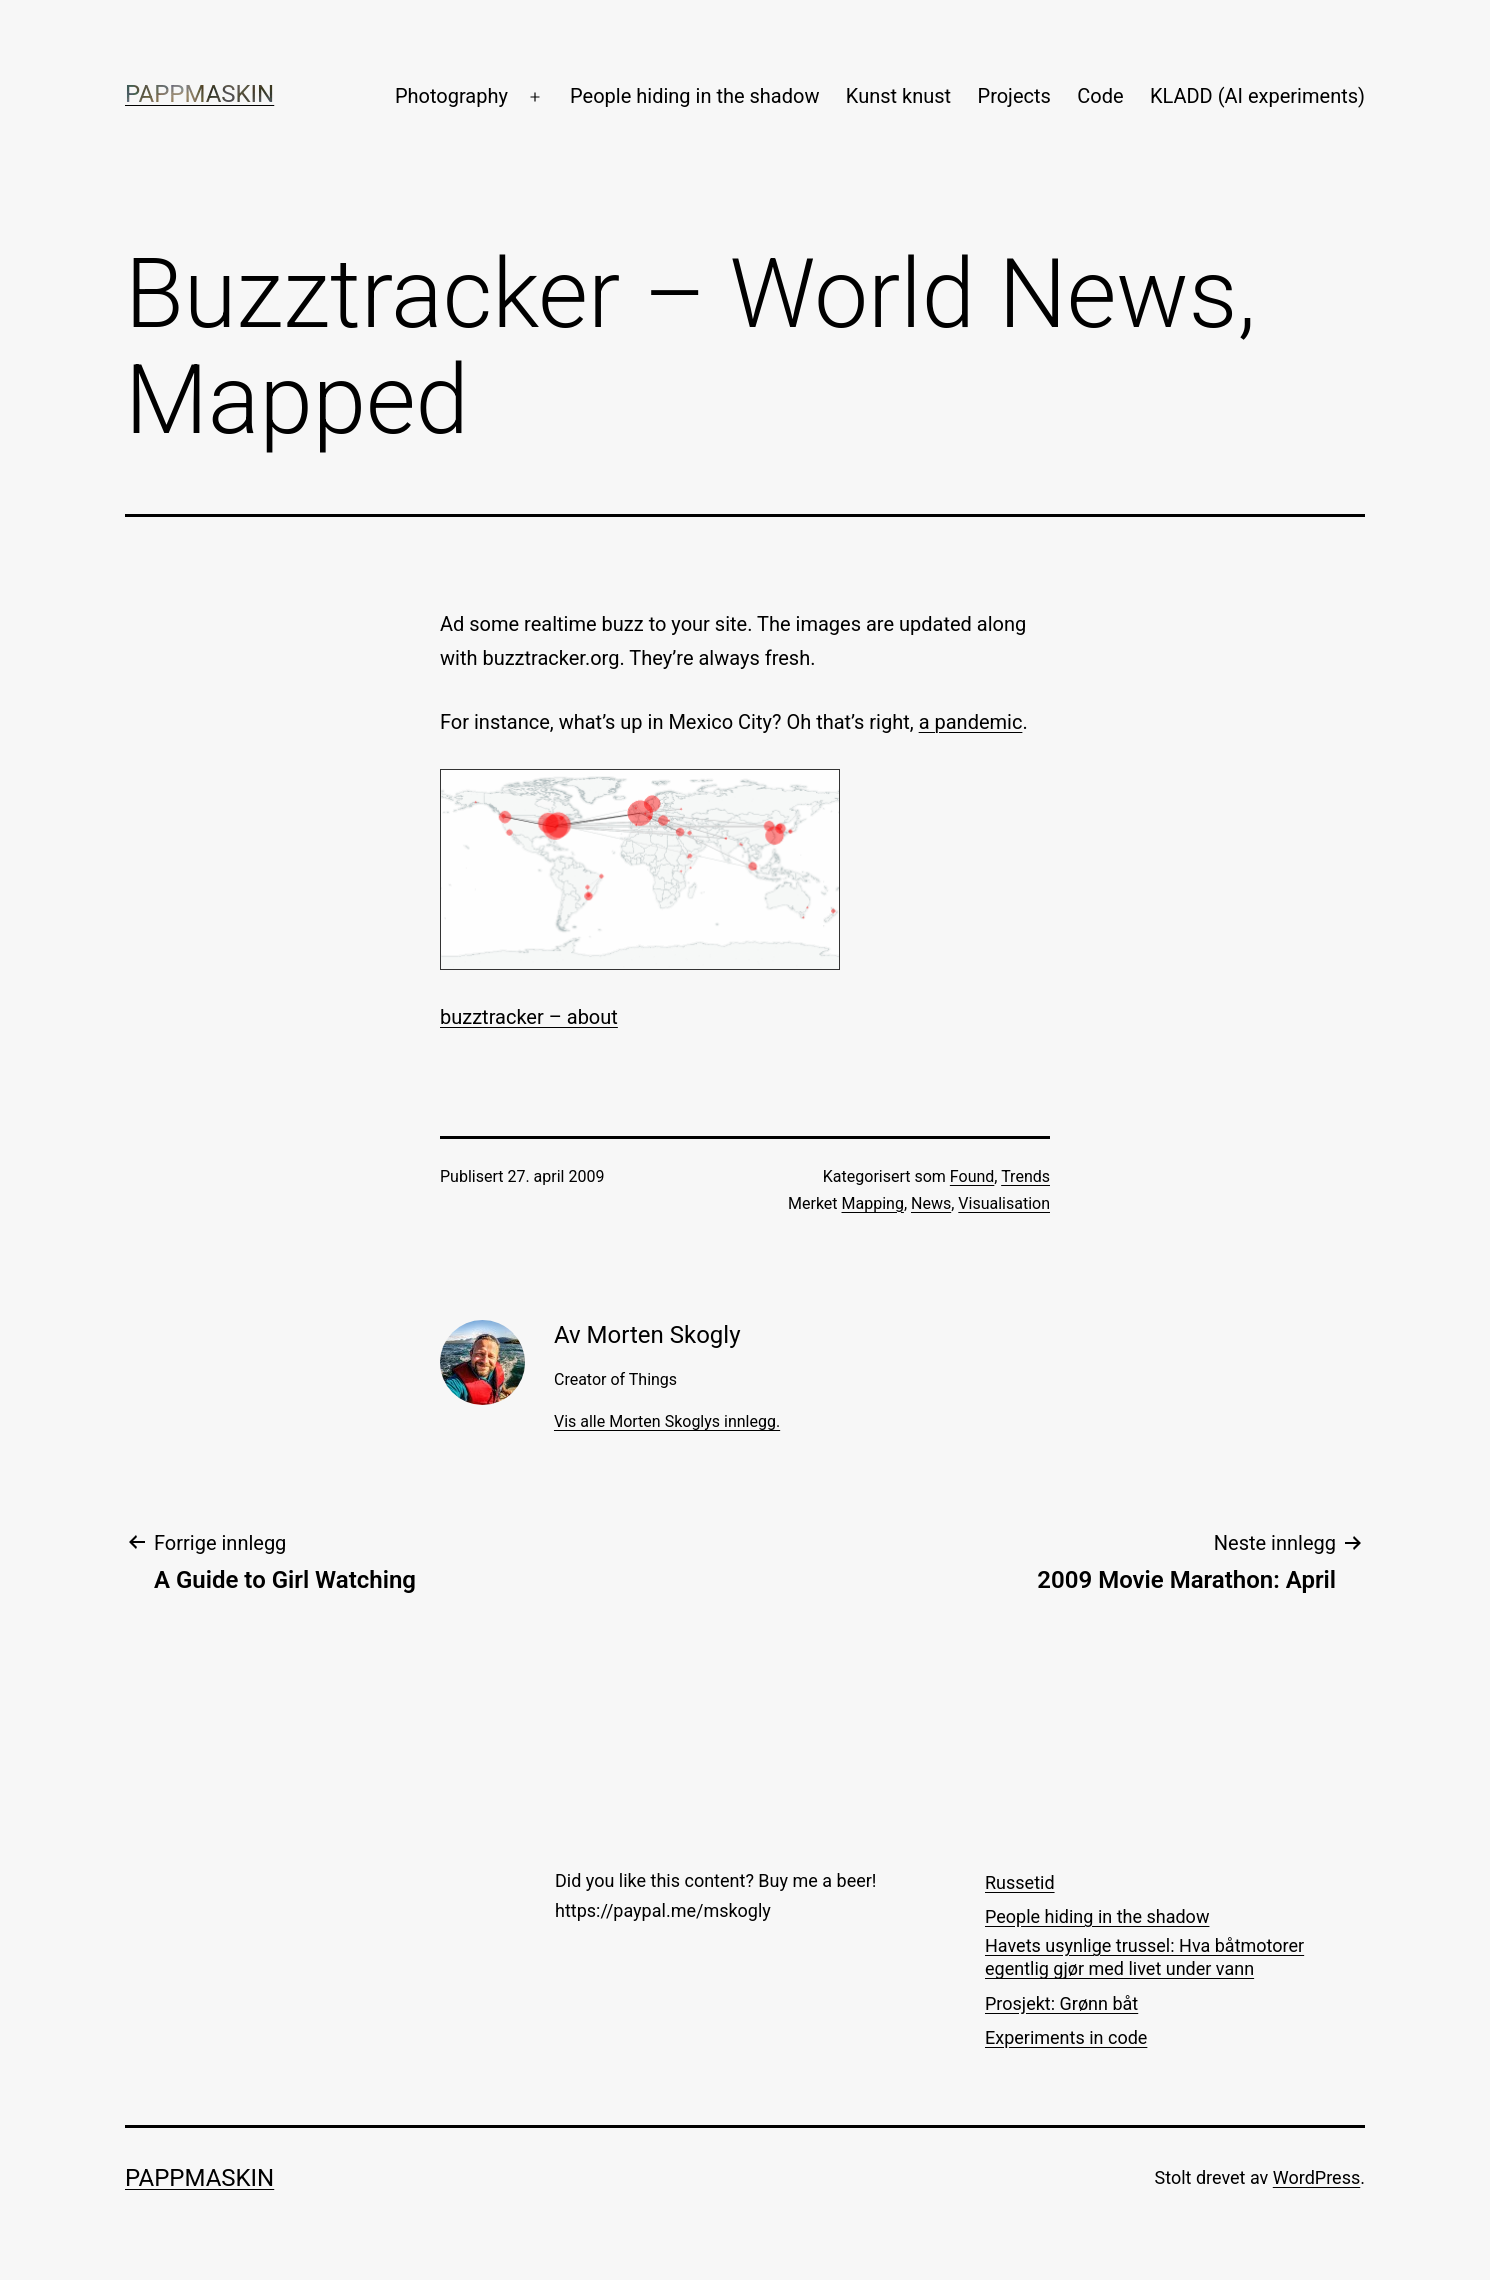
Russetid (1020, 1882)
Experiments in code (1066, 2037)
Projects (1014, 96)
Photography (451, 96)
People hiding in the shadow (694, 96)
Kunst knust (898, 96)
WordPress (1316, 2177)
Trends (1025, 1176)
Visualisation (1004, 1203)
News (931, 1203)
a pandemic (971, 722)
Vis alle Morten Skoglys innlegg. (667, 1421)
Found (972, 1176)
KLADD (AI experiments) (1257, 96)
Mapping (873, 1203)
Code (1100, 96)
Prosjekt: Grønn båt (1061, 2003)
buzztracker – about (529, 1017)
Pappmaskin (199, 94)
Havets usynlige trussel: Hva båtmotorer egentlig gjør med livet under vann (1144, 1957)
